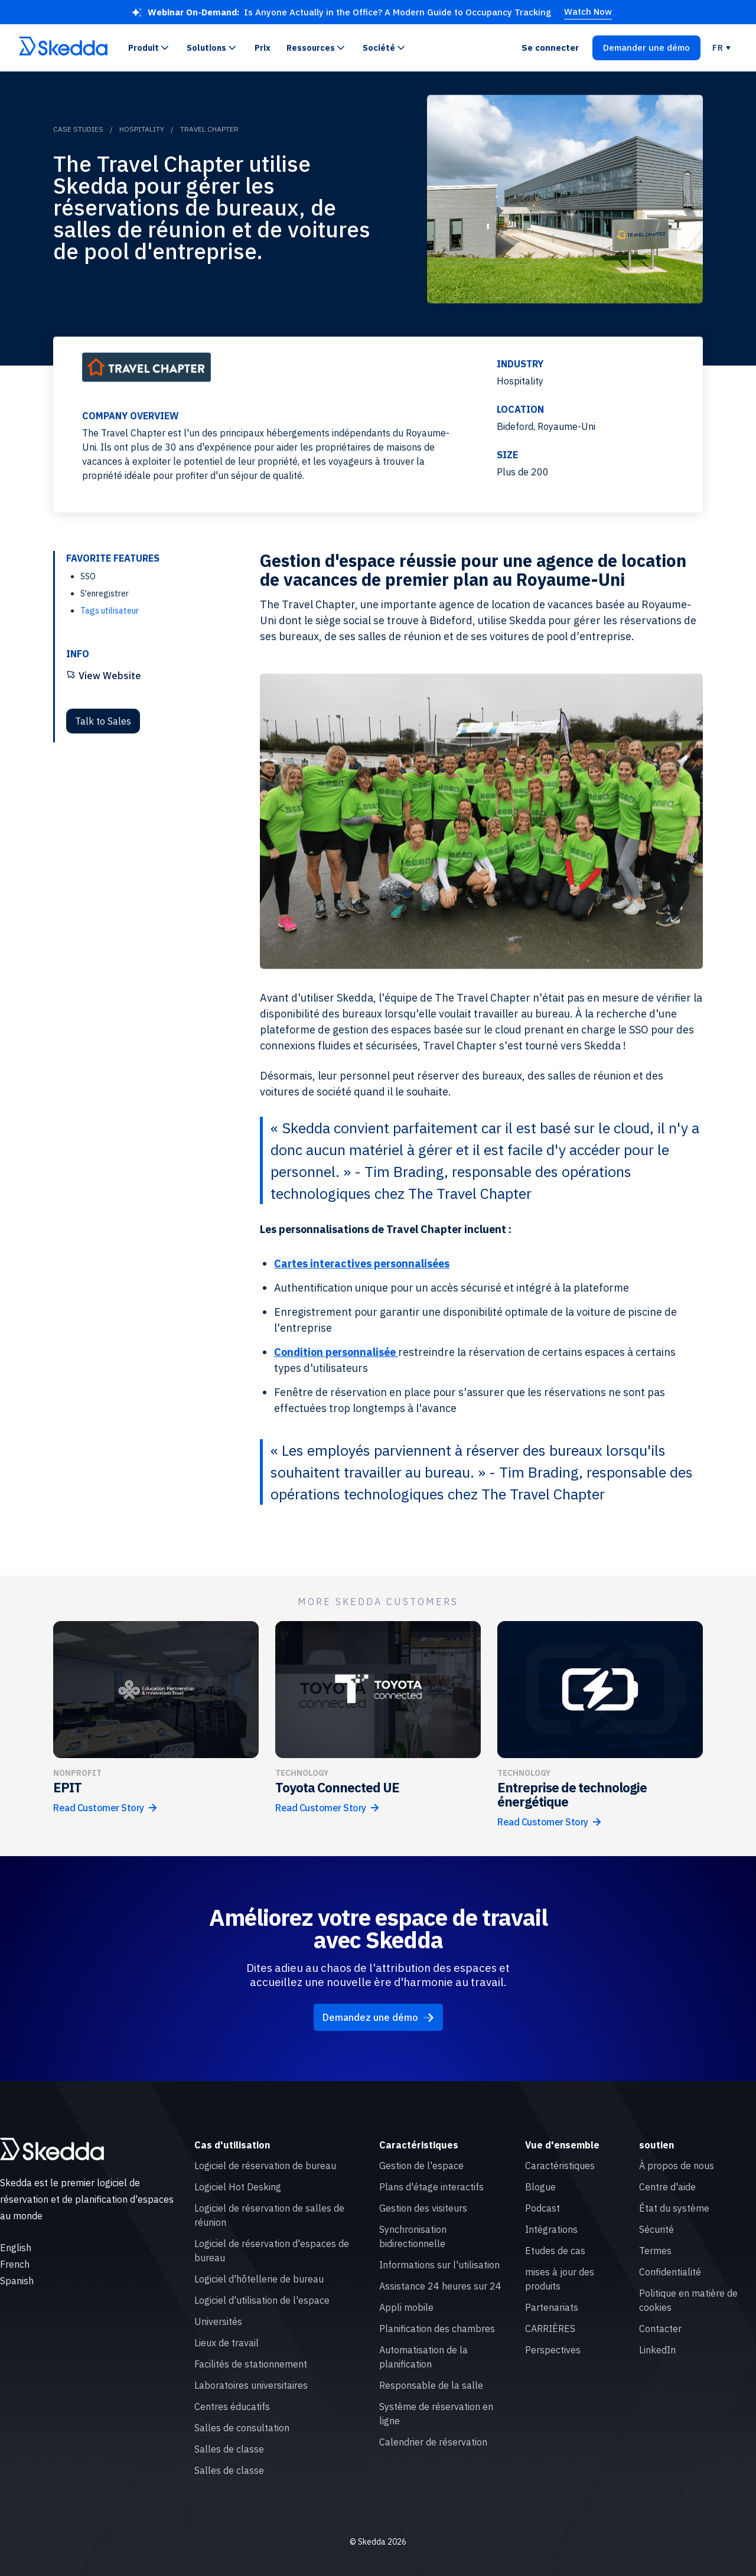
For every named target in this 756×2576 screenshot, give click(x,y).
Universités (218, 2321)
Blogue (540, 2187)
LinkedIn (657, 2350)
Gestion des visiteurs (423, 2208)
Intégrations (551, 2229)
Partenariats (551, 2307)
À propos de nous (676, 2165)
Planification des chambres (437, 2328)
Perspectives (553, 2350)
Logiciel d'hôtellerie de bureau (259, 2279)
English (15, 2248)
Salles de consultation (241, 2428)
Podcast (542, 2208)
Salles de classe (229, 2449)
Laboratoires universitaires (251, 2385)
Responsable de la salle (431, 2385)
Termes (655, 2251)
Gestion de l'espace (421, 2165)
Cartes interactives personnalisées (361, 1263)
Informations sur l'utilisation (439, 2265)
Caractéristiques (560, 2165)
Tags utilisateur (109, 610)
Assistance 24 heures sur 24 (440, 2286)
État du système (674, 2208)
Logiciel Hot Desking (237, 2187)
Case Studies (78, 129)
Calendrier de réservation (433, 2442)
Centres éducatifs (232, 2406)
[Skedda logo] (52, 2149)
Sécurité (656, 2229)
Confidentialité (670, 2272)
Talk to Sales (103, 721)
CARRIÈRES (550, 2328)
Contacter (660, 2328)
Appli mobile (406, 2307)
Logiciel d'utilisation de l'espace (262, 2300)
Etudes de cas (555, 2251)
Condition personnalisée (336, 1352)
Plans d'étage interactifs (431, 2187)
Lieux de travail (226, 2343)
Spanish (17, 2281)
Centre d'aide (667, 2187)
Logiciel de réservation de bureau (265, 2165)
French (15, 2264)
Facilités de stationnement (250, 2364)
